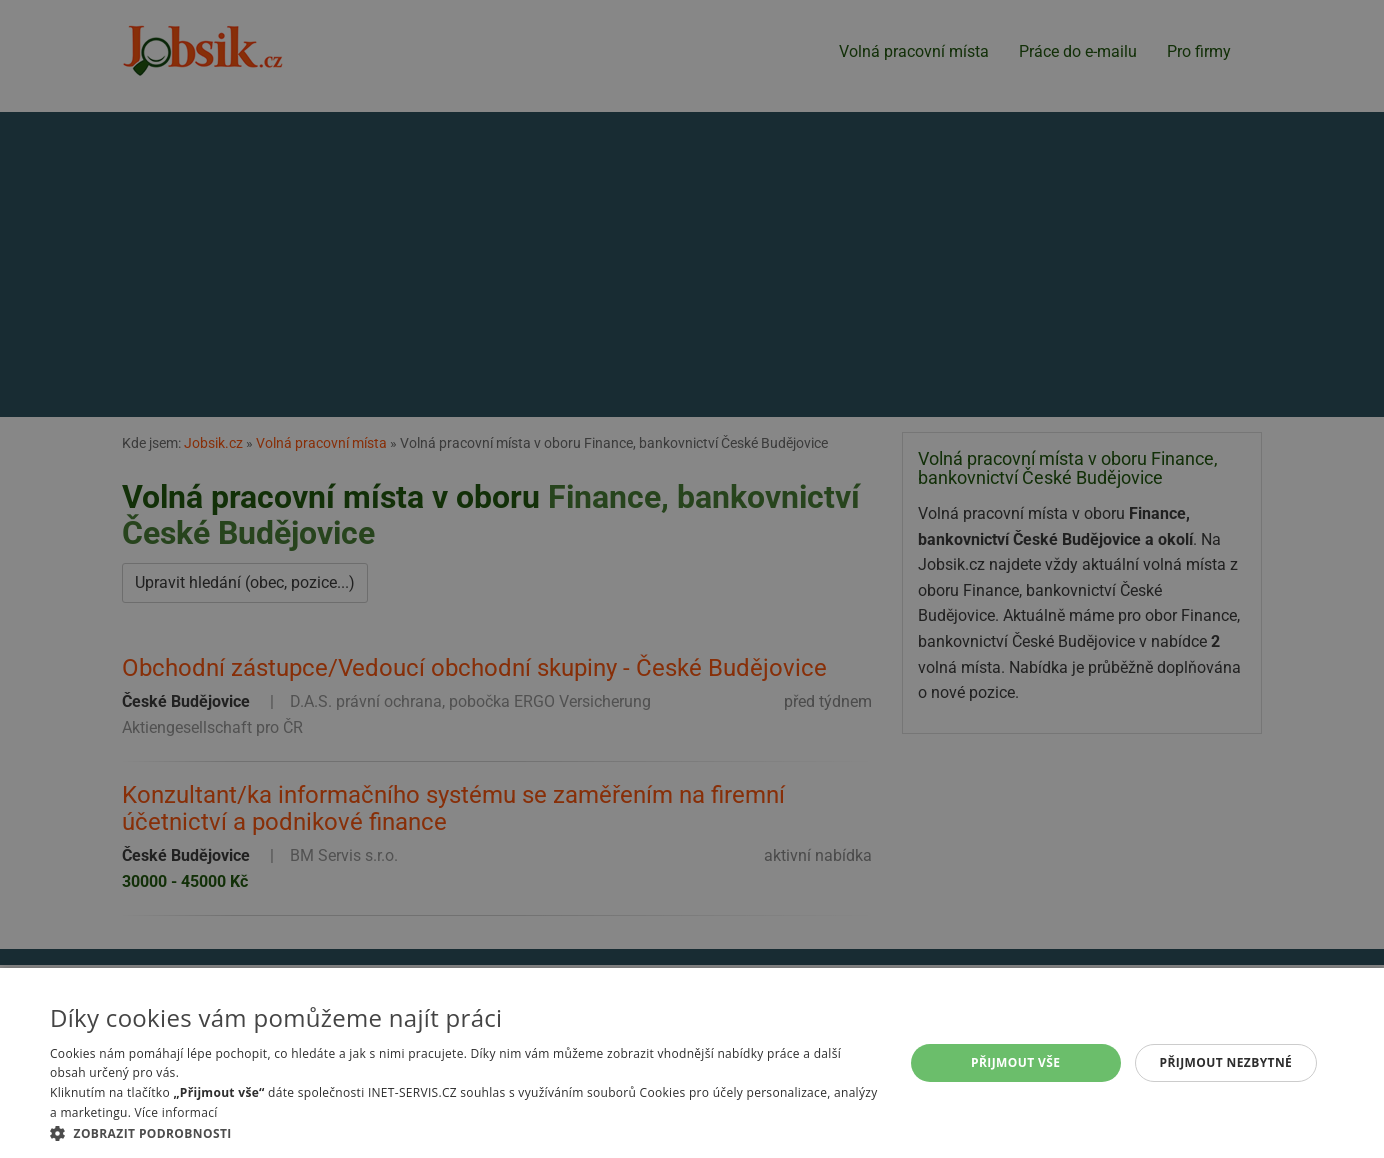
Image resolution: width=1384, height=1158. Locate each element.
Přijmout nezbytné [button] (1226, 1062)
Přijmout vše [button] (1015, 1062)
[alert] (692, 579)
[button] (464, 1133)
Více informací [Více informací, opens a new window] (176, 1112)
